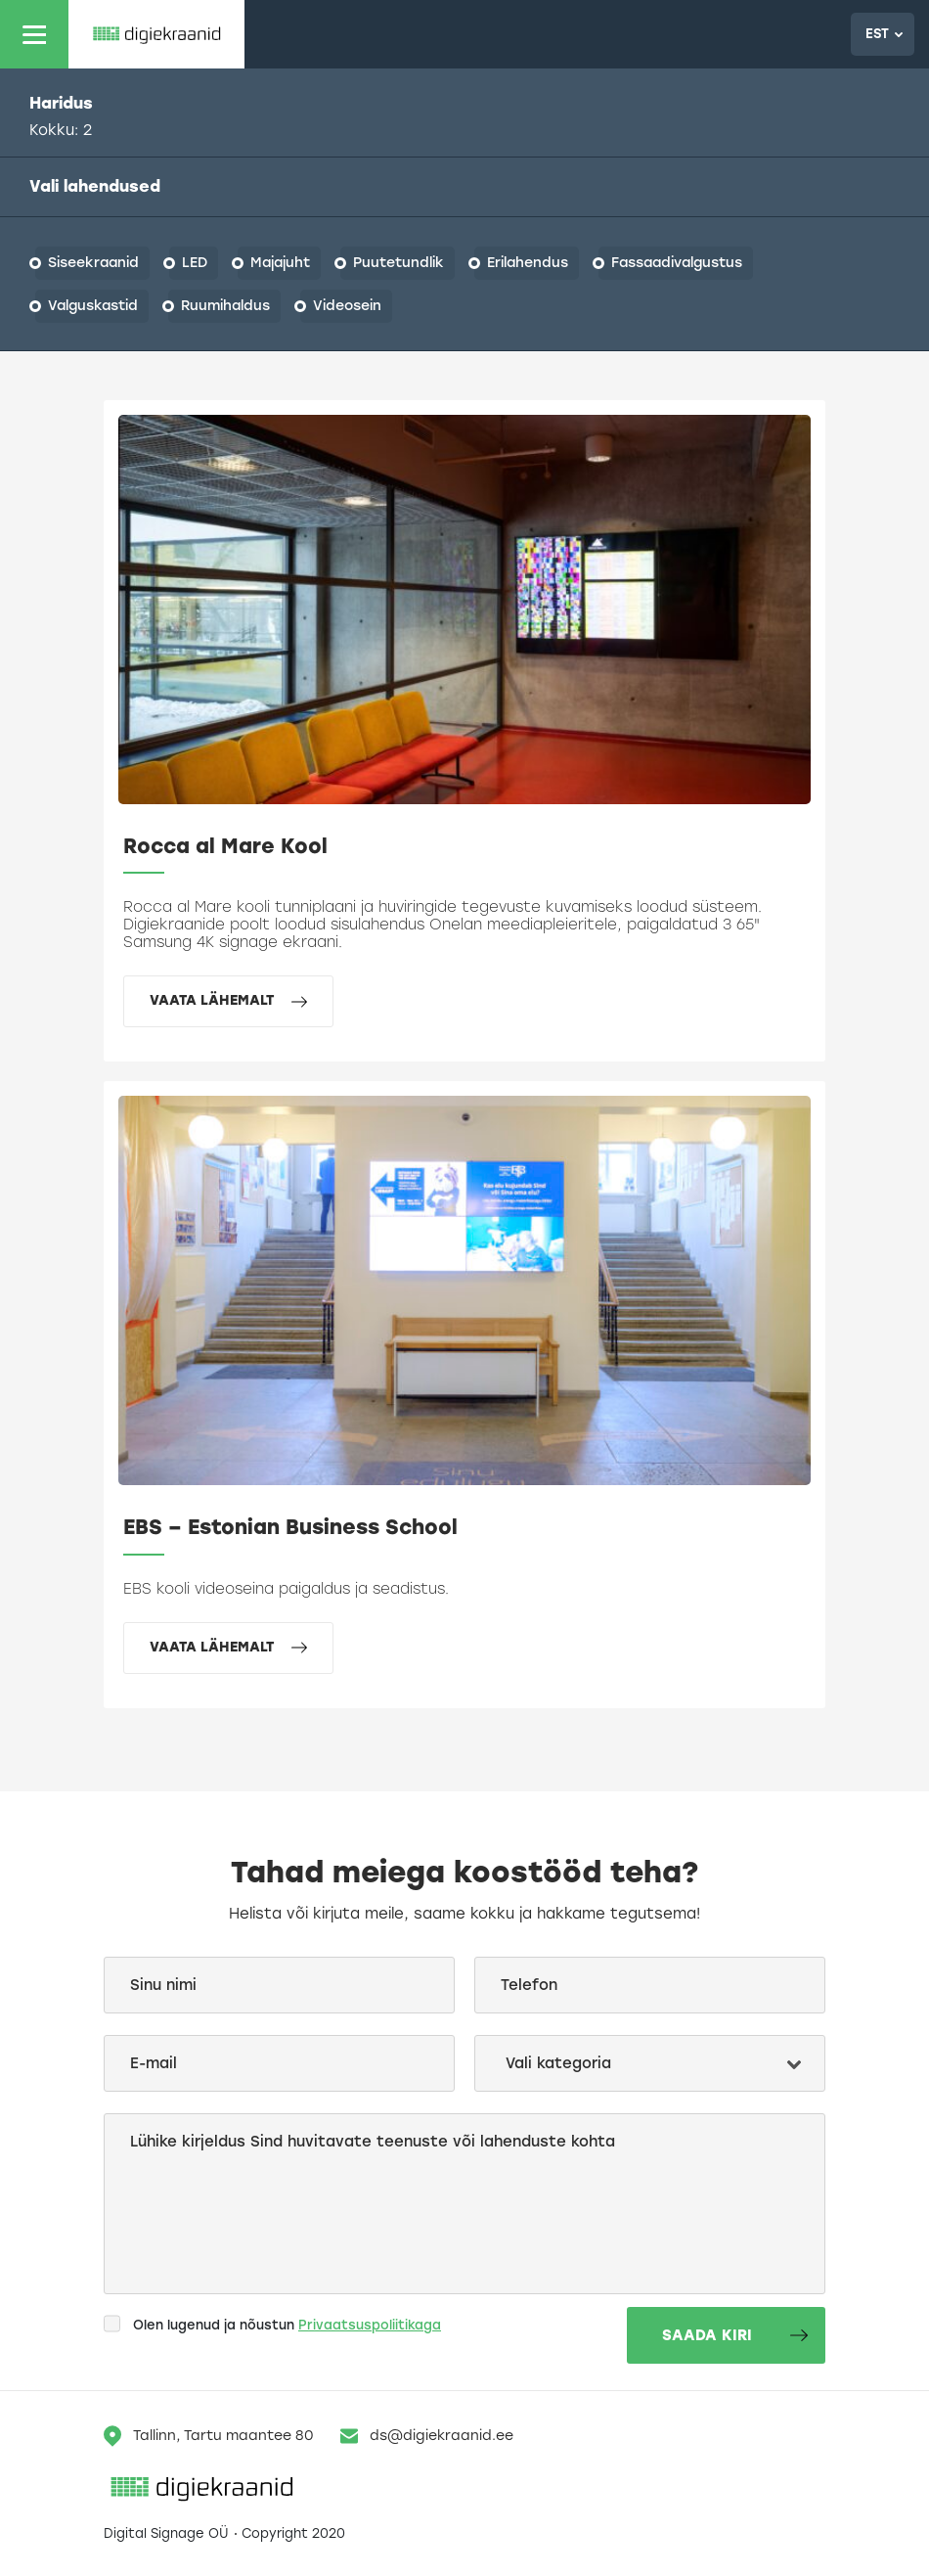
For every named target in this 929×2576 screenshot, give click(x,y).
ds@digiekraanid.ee (426, 2436)
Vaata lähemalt (228, 1000)
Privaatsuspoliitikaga (369, 2325)
